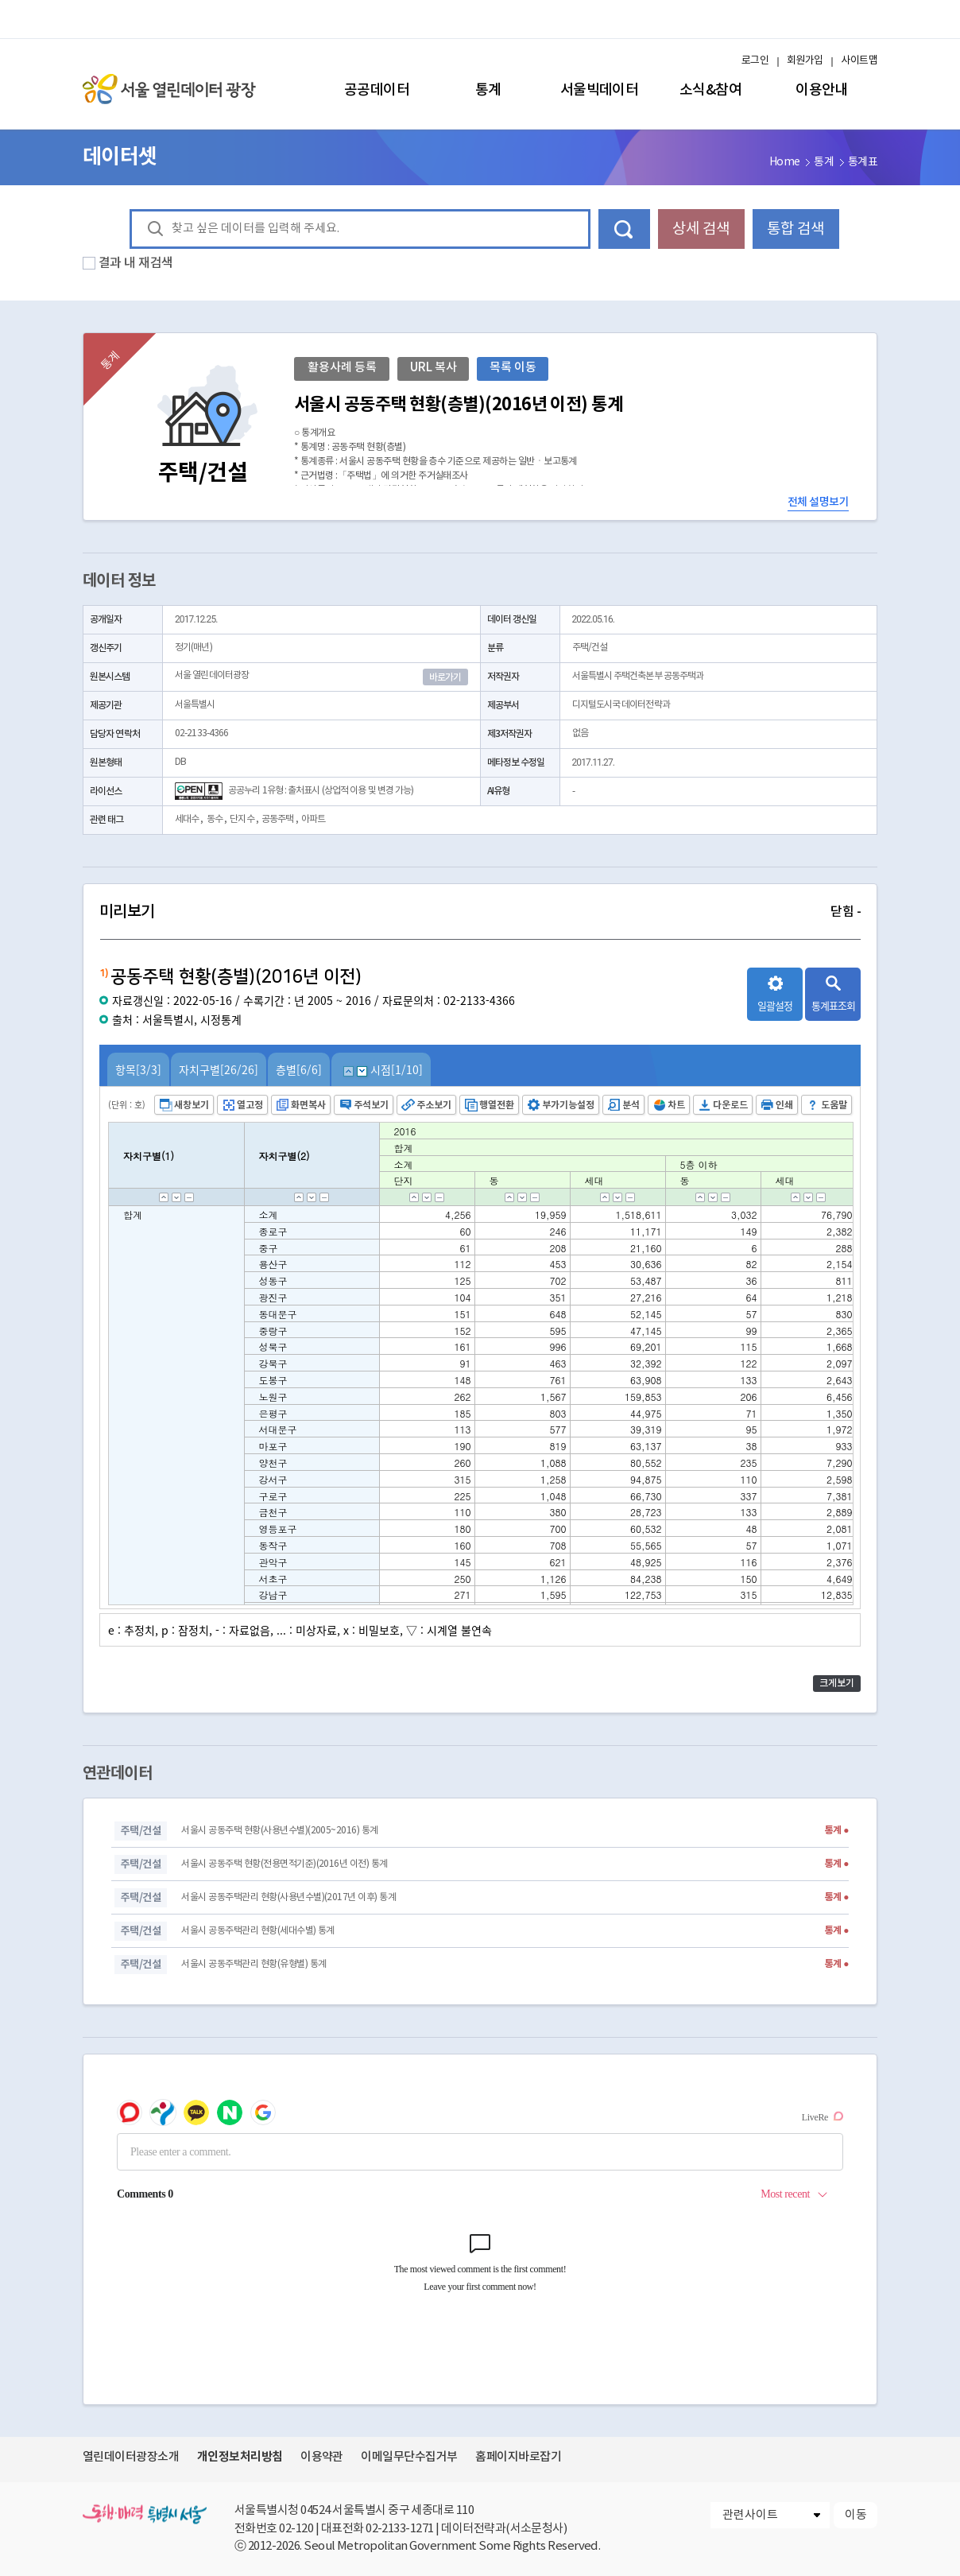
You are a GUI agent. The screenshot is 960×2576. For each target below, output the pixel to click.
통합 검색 (795, 229)
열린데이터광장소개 (131, 2457)
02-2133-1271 (400, 2528)
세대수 (187, 819)
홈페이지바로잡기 (518, 2457)
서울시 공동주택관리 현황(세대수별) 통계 (257, 1931)
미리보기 (480, 911)
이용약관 (321, 2457)
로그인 (754, 61)
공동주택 (277, 819)
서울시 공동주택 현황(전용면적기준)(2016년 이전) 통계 (284, 1864)
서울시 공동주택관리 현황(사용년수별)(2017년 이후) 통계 (288, 1897)
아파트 (313, 819)
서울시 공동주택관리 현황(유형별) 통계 (253, 1964)
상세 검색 (701, 229)
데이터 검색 (624, 229)
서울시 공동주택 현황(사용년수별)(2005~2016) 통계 (279, 1830)
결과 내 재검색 (136, 263)
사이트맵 (859, 61)
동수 (215, 819)
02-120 (296, 2528)
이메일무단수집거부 (409, 2457)
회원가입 (805, 61)
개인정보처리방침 (240, 2457)
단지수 (242, 819)
